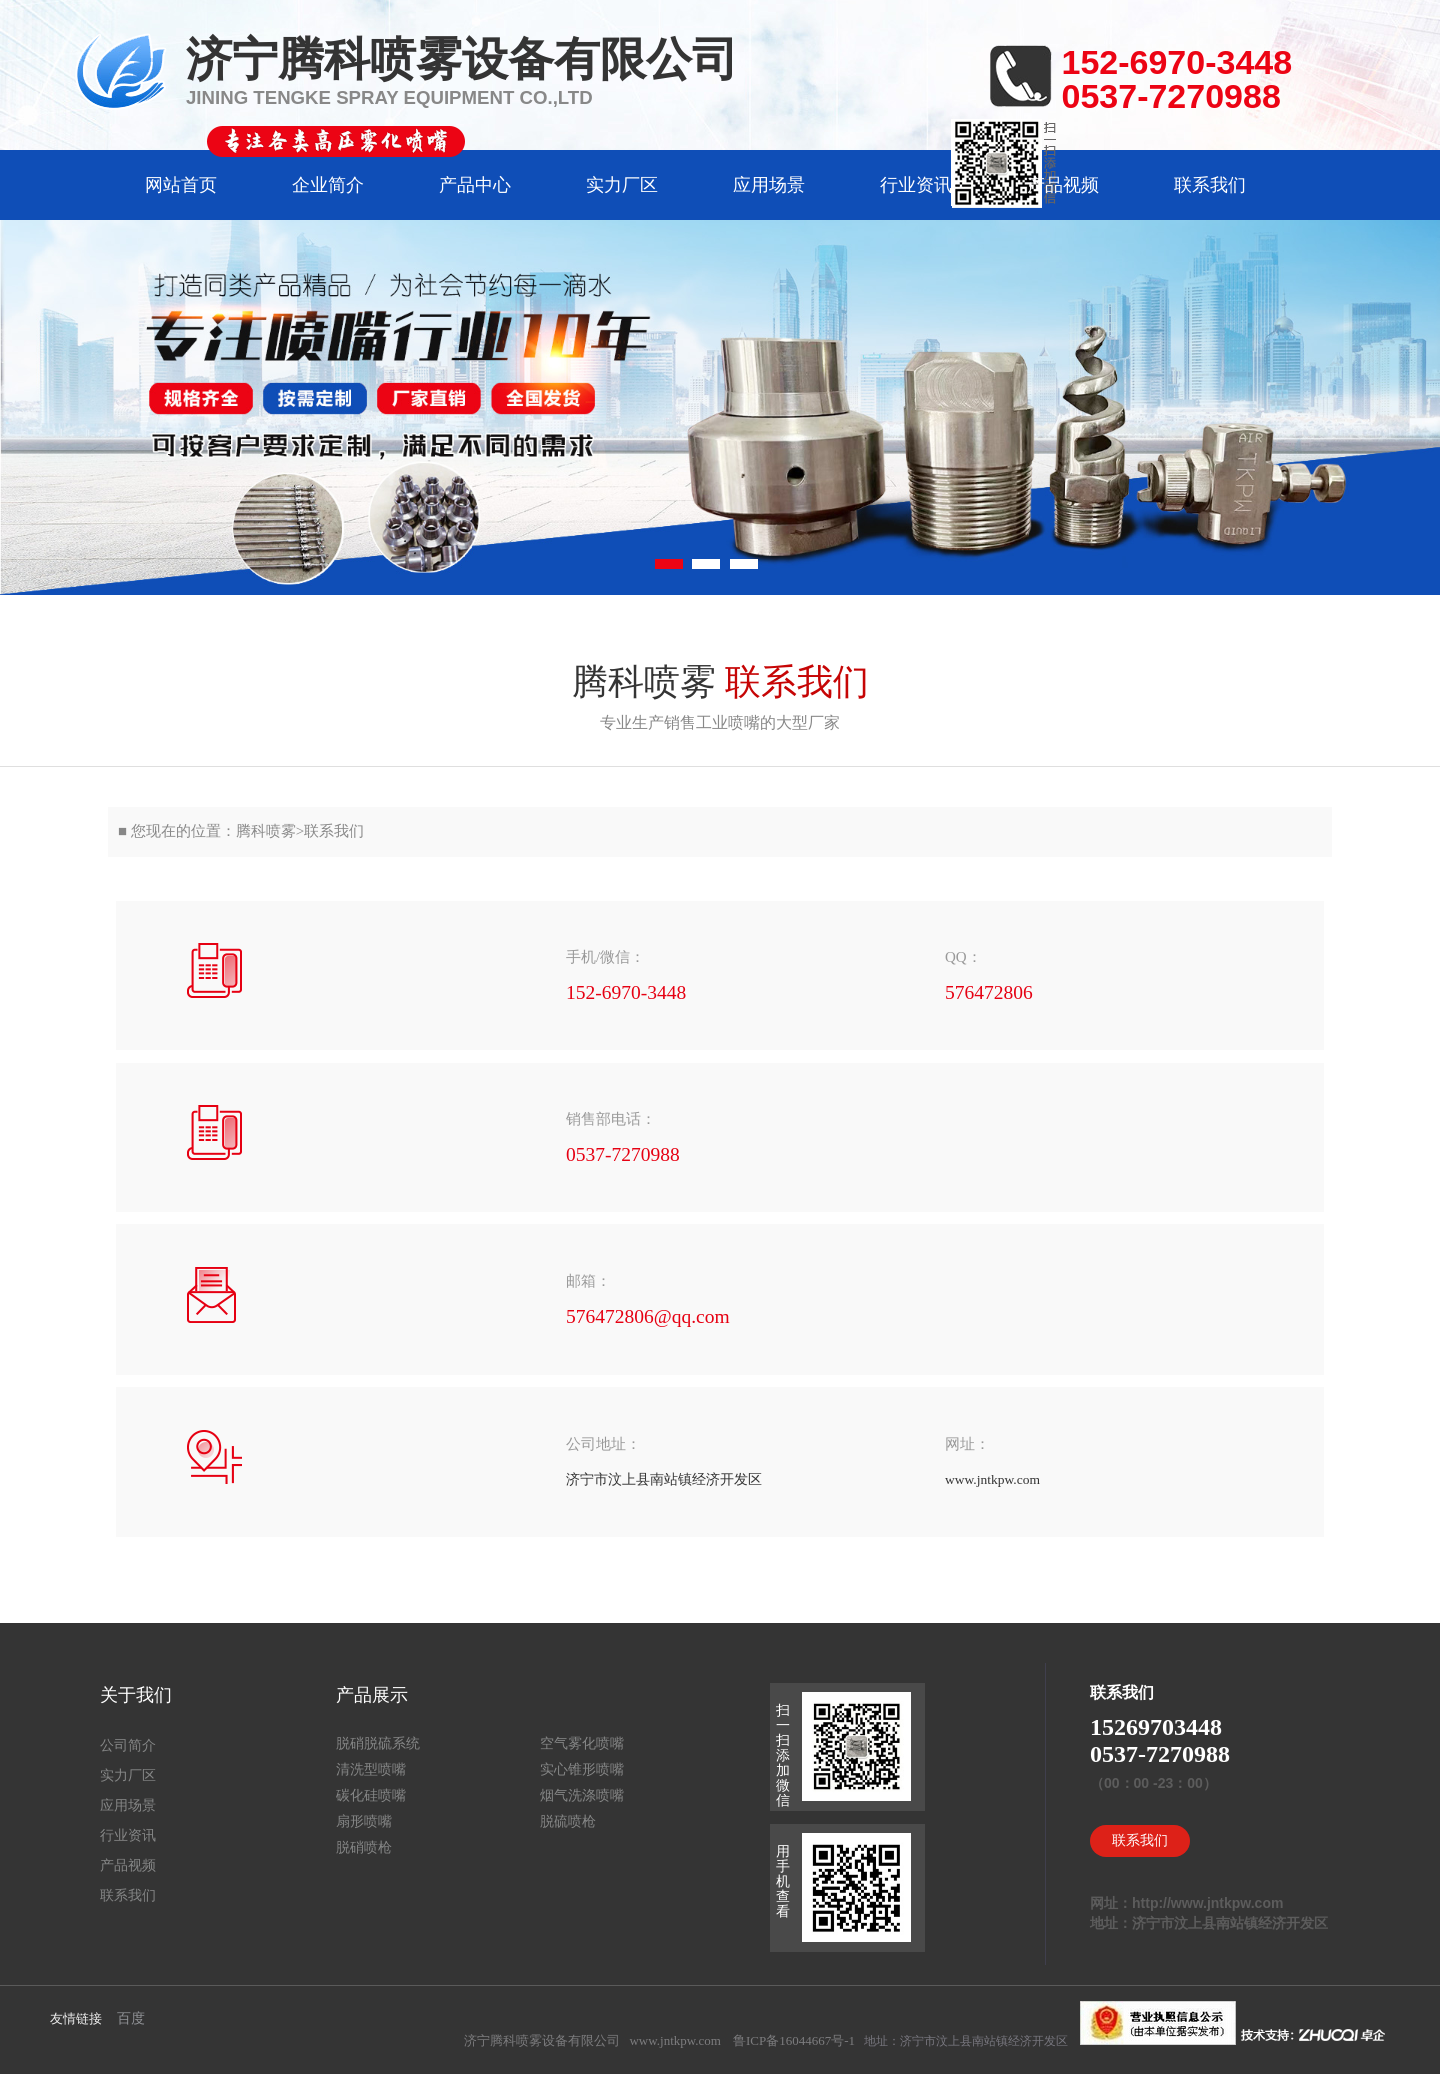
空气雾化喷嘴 (582, 1743)
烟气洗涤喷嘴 (582, 1795)
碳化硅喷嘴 (371, 1795)
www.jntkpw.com (674, 2040)
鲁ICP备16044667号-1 (794, 2040)
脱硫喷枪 (568, 1821)
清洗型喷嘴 (371, 1769)
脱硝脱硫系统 (378, 1743)
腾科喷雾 (266, 831)
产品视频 (1063, 185)
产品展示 (372, 1695)
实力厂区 (622, 185)
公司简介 (128, 1745)
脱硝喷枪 (364, 1847)
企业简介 (328, 185)
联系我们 (1210, 185)
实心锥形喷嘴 (582, 1769)
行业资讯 (916, 185)
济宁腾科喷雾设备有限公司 (542, 2040)
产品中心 (475, 185)
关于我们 (136, 1695)
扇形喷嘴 (364, 1821)
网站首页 (181, 185)
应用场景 (769, 185)
